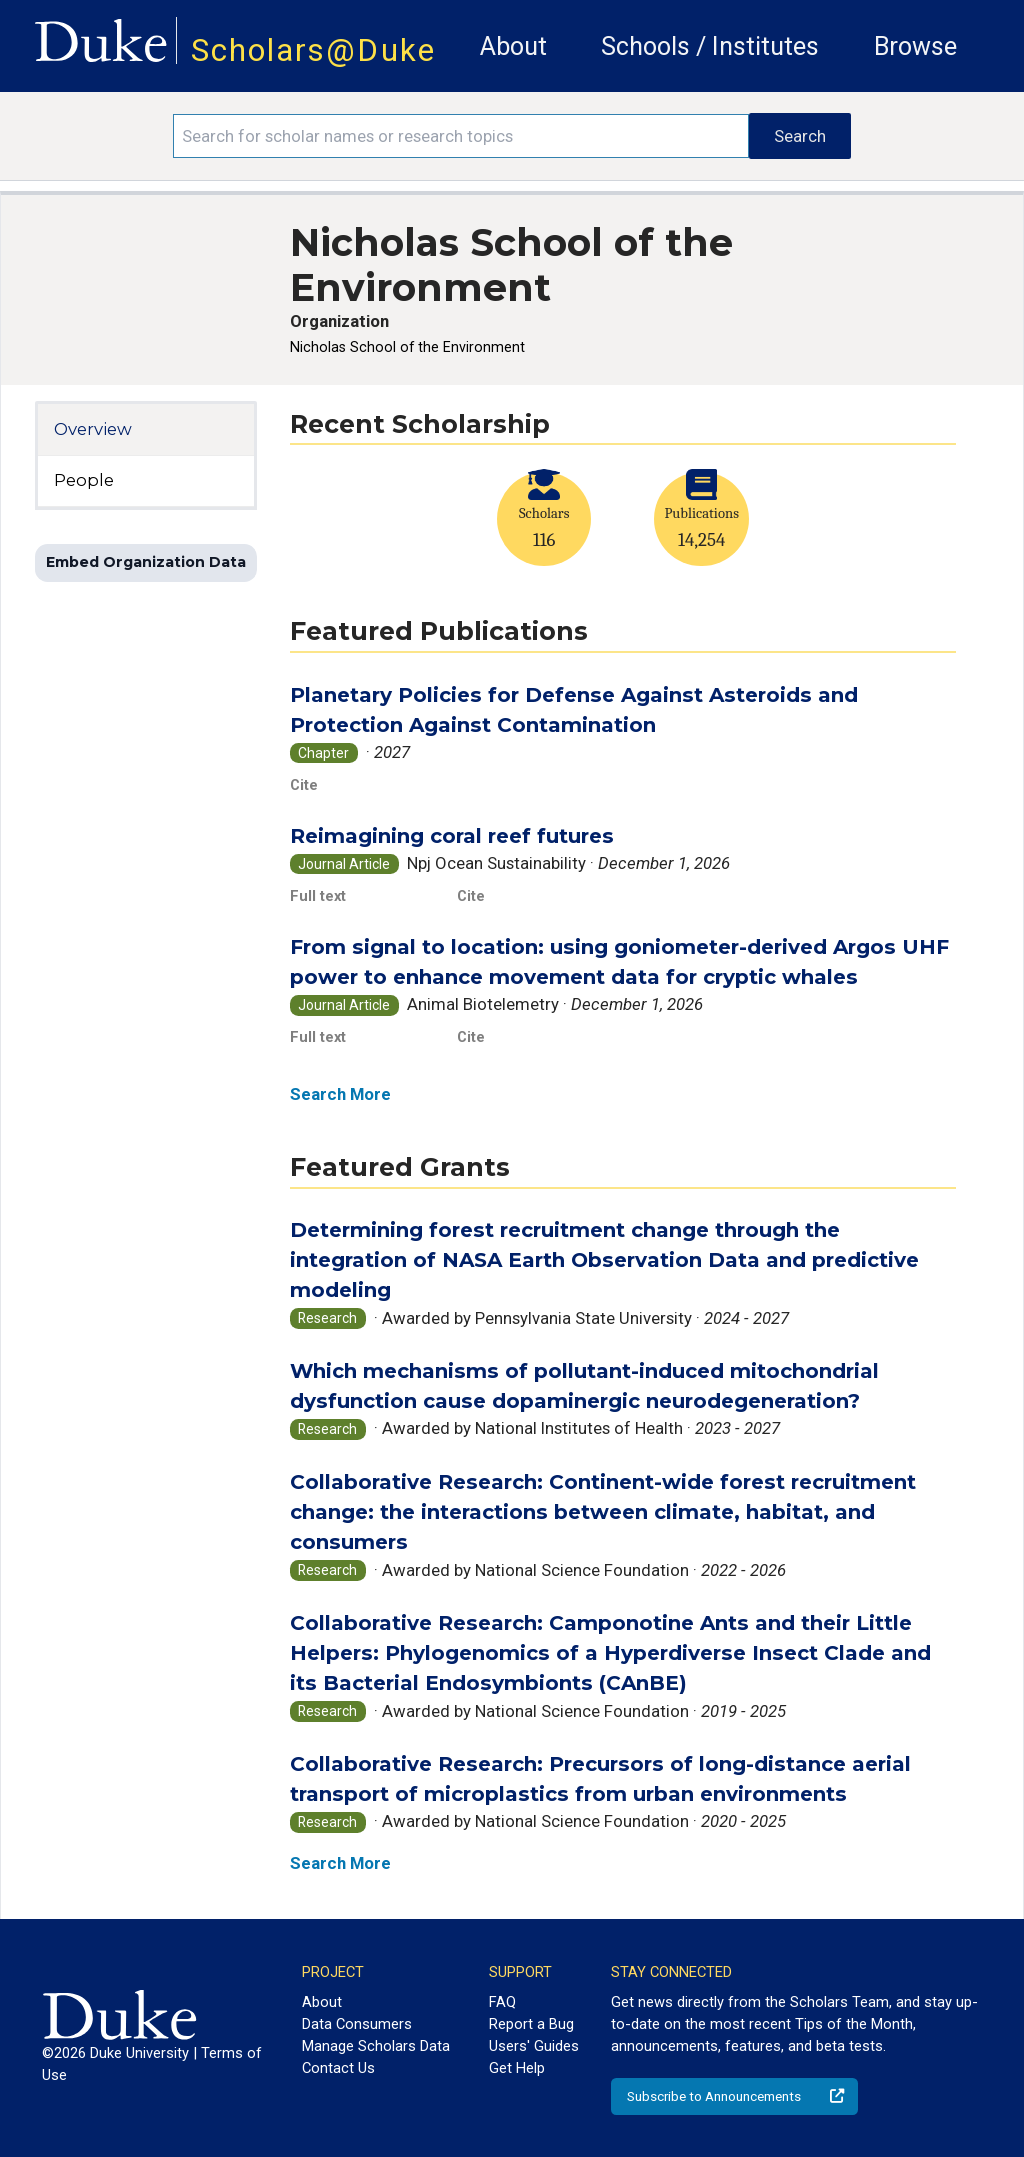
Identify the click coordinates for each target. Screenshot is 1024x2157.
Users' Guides (534, 2046)
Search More (340, 1094)
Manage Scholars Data (376, 2046)
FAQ (502, 2002)
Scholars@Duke (313, 50)
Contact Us (338, 2068)
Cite (304, 785)
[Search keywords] (461, 136)
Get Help (517, 2068)
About (513, 46)
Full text (318, 896)
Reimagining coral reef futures (452, 835)
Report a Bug (531, 2024)
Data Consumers (357, 2024)
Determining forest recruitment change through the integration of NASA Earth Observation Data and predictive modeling (604, 1259)
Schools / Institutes (710, 46)
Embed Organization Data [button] (146, 562)
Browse (915, 46)
